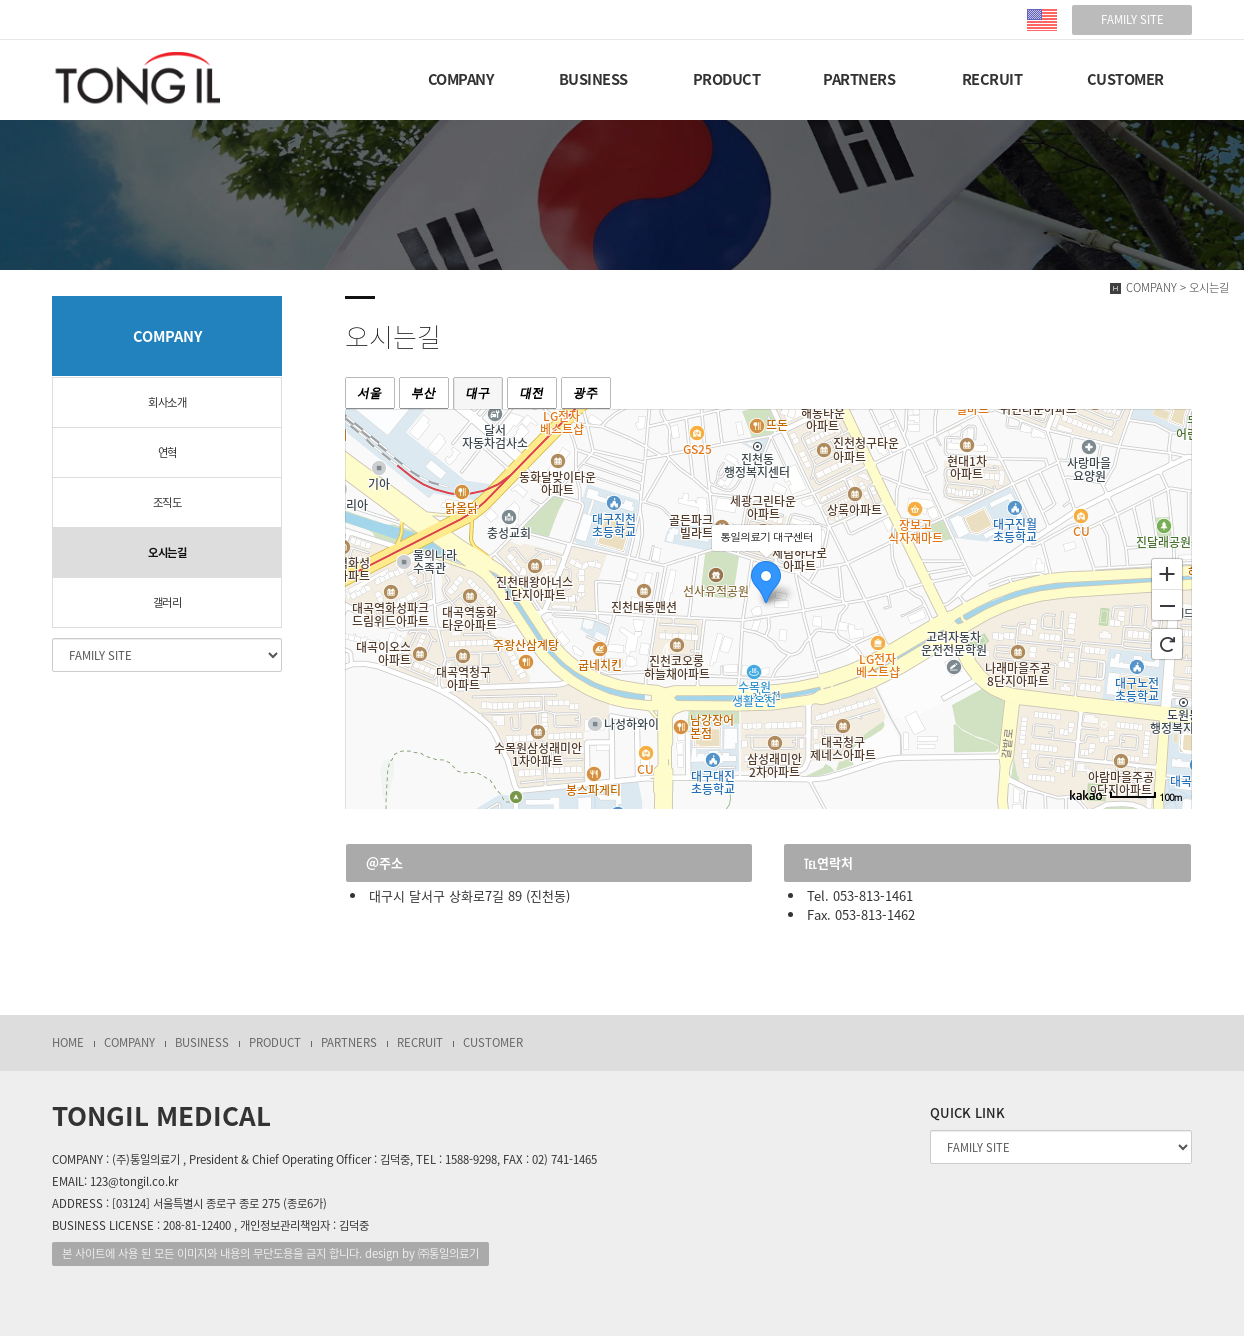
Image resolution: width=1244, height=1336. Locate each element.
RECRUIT (992, 79)
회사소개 (167, 402)
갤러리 (167, 602)
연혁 (167, 452)
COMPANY (461, 79)
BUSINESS (593, 79)
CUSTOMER (1125, 79)
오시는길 (167, 552)
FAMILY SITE (1132, 19)
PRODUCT (727, 79)
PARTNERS (859, 79)
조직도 (167, 502)
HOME (68, 1042)
